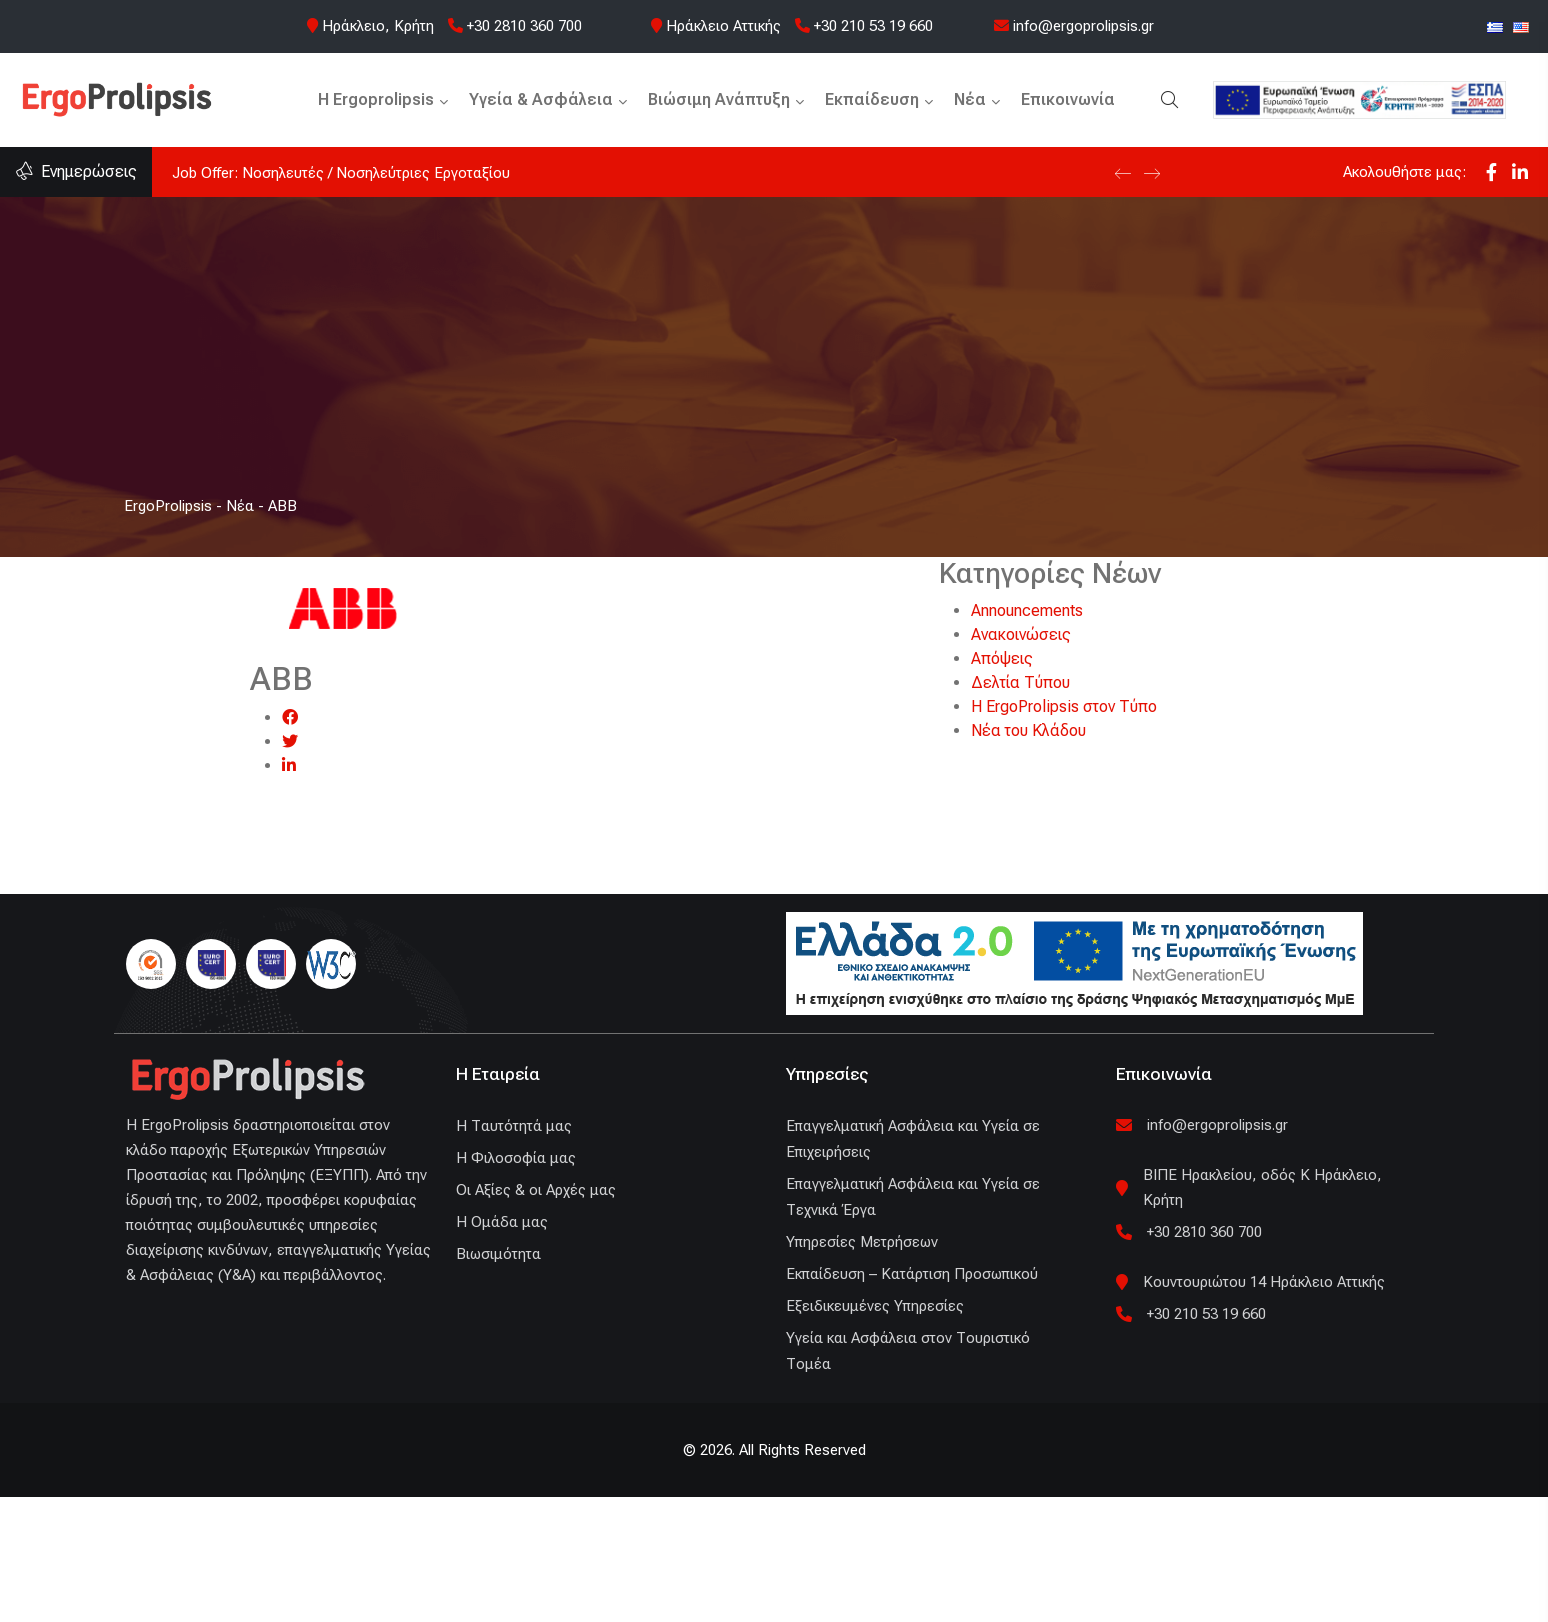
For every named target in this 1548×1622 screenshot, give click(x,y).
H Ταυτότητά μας (514, 1126)
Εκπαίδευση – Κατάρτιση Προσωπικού (912, 1274)
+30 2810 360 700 (515, 26)
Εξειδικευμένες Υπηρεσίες (875, 1306)
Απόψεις (1002, 658)
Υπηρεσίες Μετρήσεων (862, 1242)
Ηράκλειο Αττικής (723, 26)
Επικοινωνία (1068, 99)
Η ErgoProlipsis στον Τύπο (1064, 706)
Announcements (1027, 610)
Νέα (970, 99)
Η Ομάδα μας (502, 1222)
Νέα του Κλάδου (1028, 730)
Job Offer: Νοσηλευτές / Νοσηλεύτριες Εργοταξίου (341, 173)
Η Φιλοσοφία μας (516, 1158)
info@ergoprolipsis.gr (1074, 26)
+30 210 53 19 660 (864, 26)
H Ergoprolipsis (376, 99)
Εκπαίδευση (872, 99)
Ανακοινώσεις (1021, 634)
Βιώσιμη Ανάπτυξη (719, 99)
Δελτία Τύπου (1020, 682)
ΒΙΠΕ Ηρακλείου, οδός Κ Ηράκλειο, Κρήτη (1262, 1187)
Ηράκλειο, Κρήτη (378, 26)
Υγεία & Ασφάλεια (541, 99)
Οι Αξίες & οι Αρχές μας (536, 1190)
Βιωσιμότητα (498, 1254)
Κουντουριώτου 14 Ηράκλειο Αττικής (1264, 1282)
